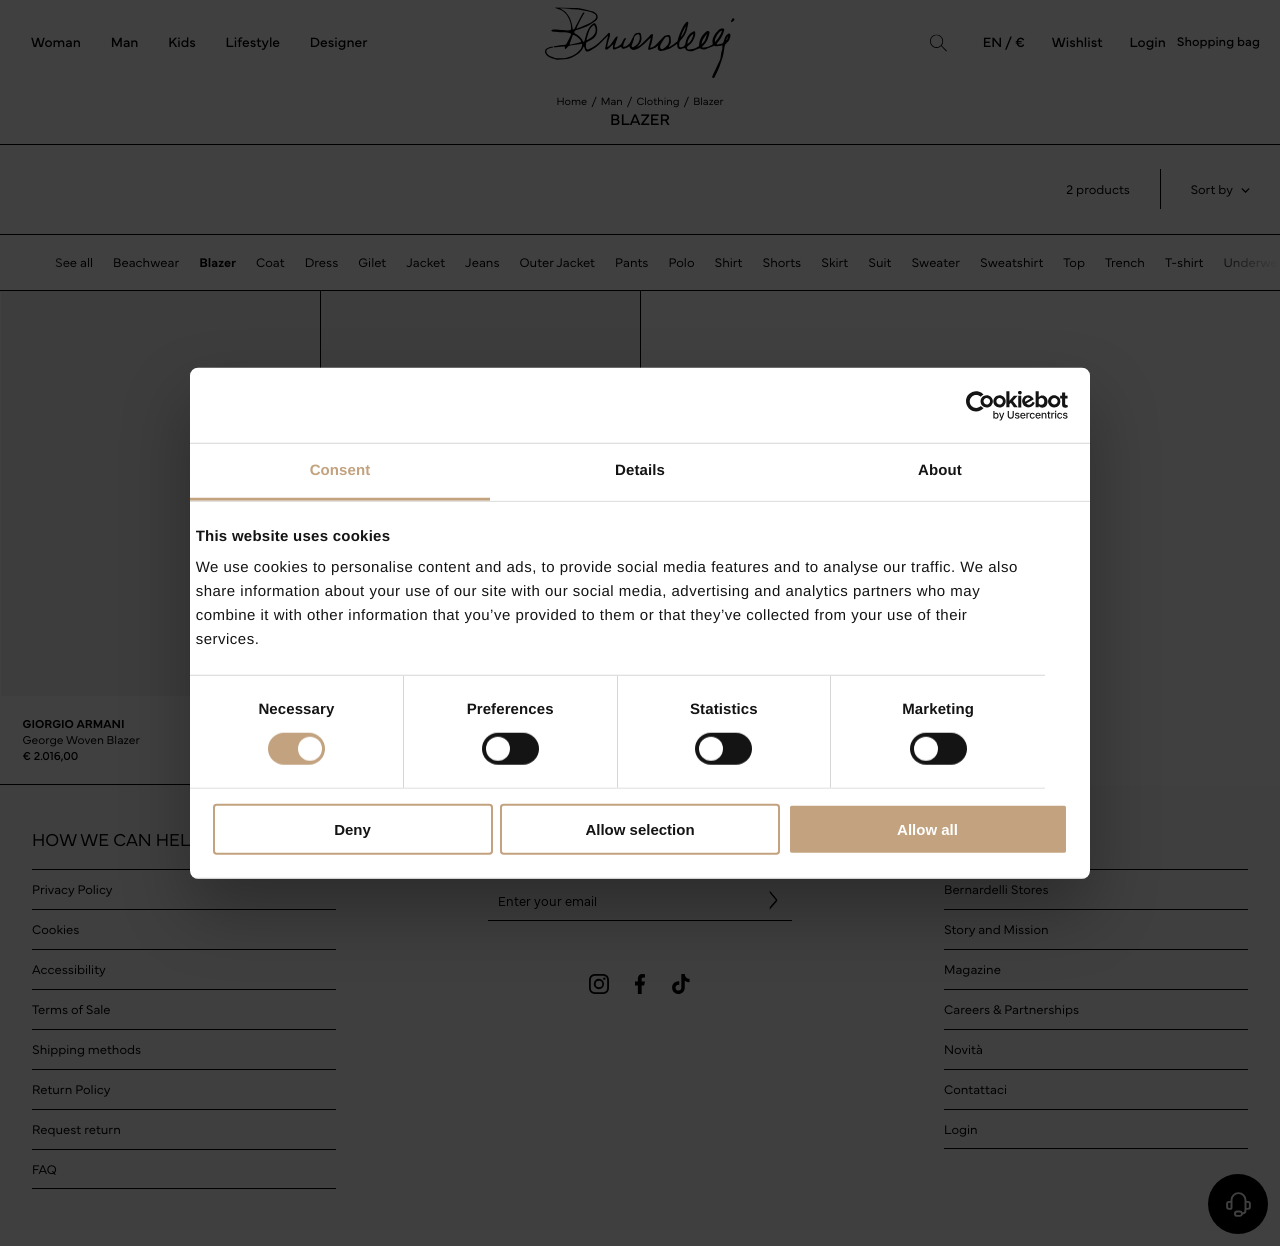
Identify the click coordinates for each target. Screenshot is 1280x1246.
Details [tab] (640, 470)
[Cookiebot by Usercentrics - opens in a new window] (980, 405)
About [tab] (940, 470)
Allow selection (639, 829)
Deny (352, 829)
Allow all (927, 829)
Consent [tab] (340, 470)
